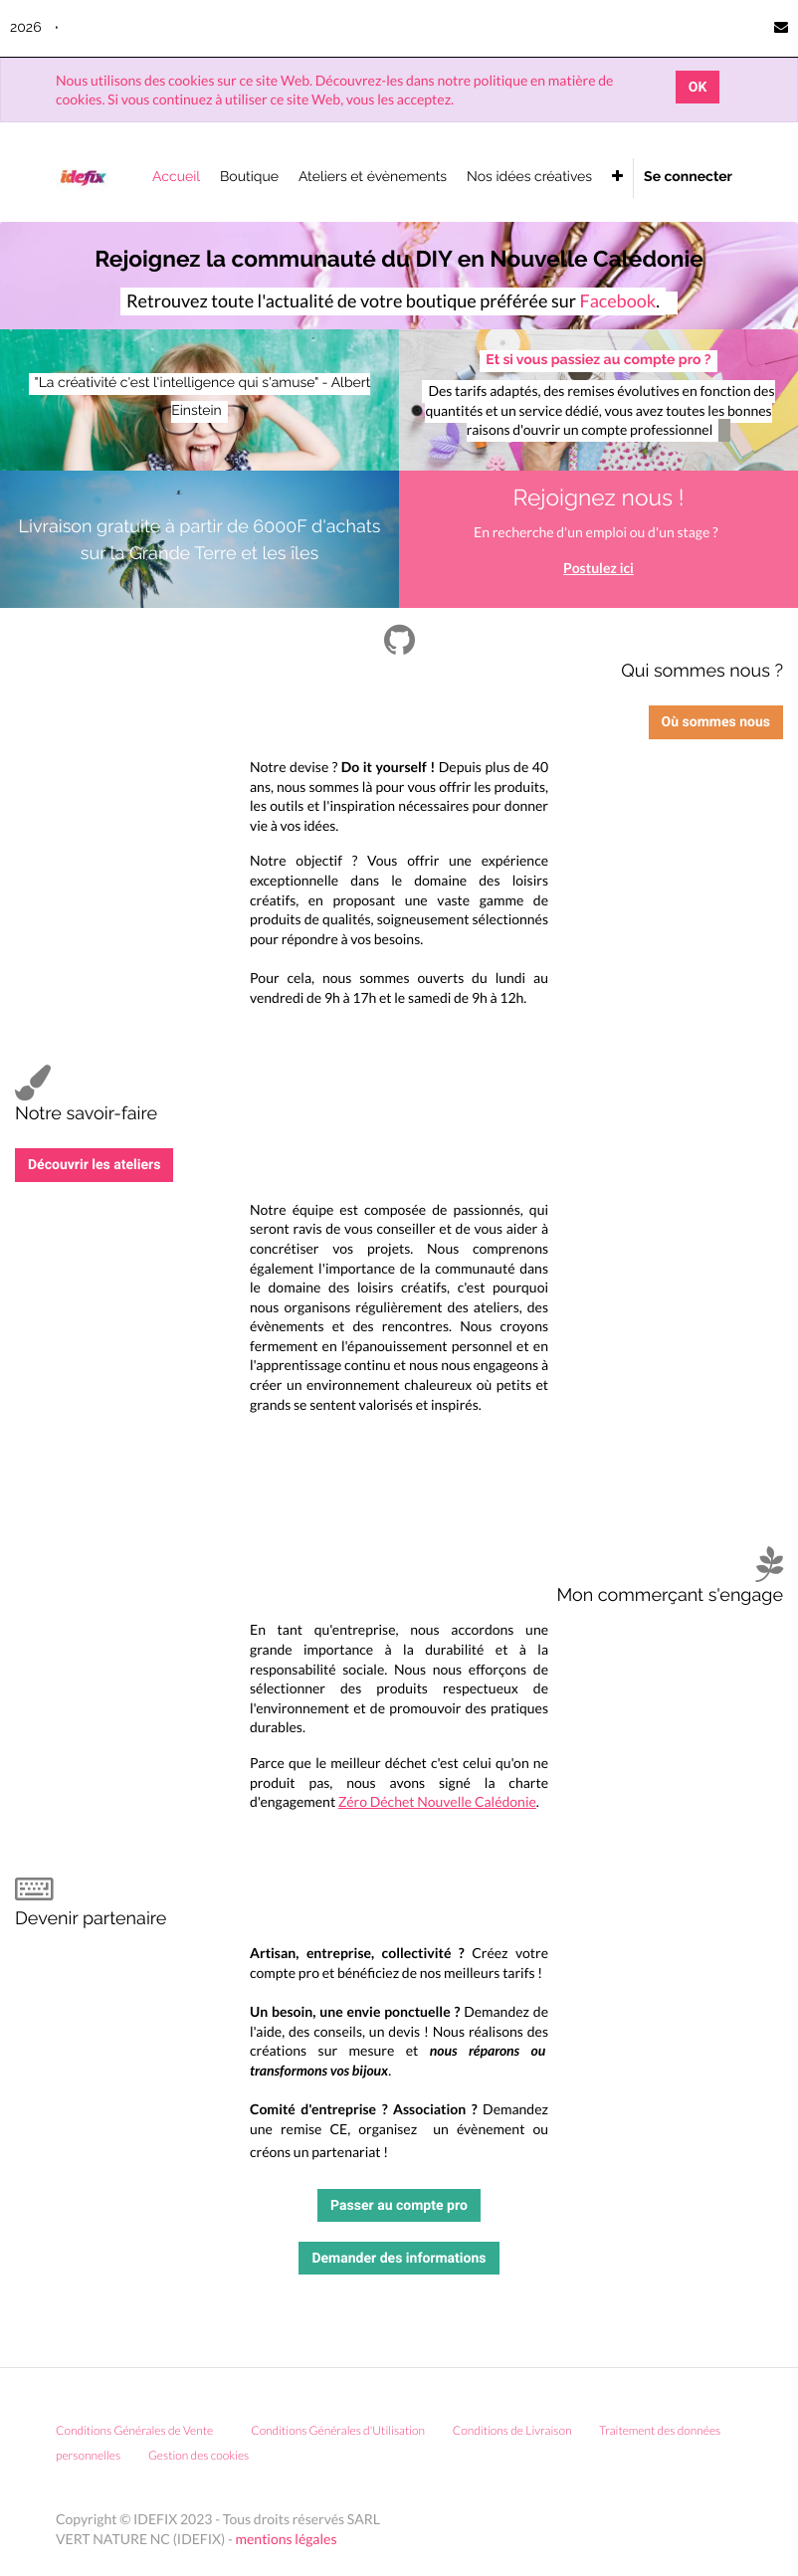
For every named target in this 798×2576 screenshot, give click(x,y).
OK (698, 87)
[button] (617, 178)
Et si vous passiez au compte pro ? (598, 360)
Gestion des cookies (205, 2455)
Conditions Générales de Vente (134, 2430)
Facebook (617, 300)
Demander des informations (398, 2258)
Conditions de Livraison (512, 2430)
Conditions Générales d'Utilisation (338, 2430)
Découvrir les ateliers (94, 1164)
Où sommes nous (716, 721)
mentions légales (286, 2538)
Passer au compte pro (399, 2205)
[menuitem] (176, 178)
